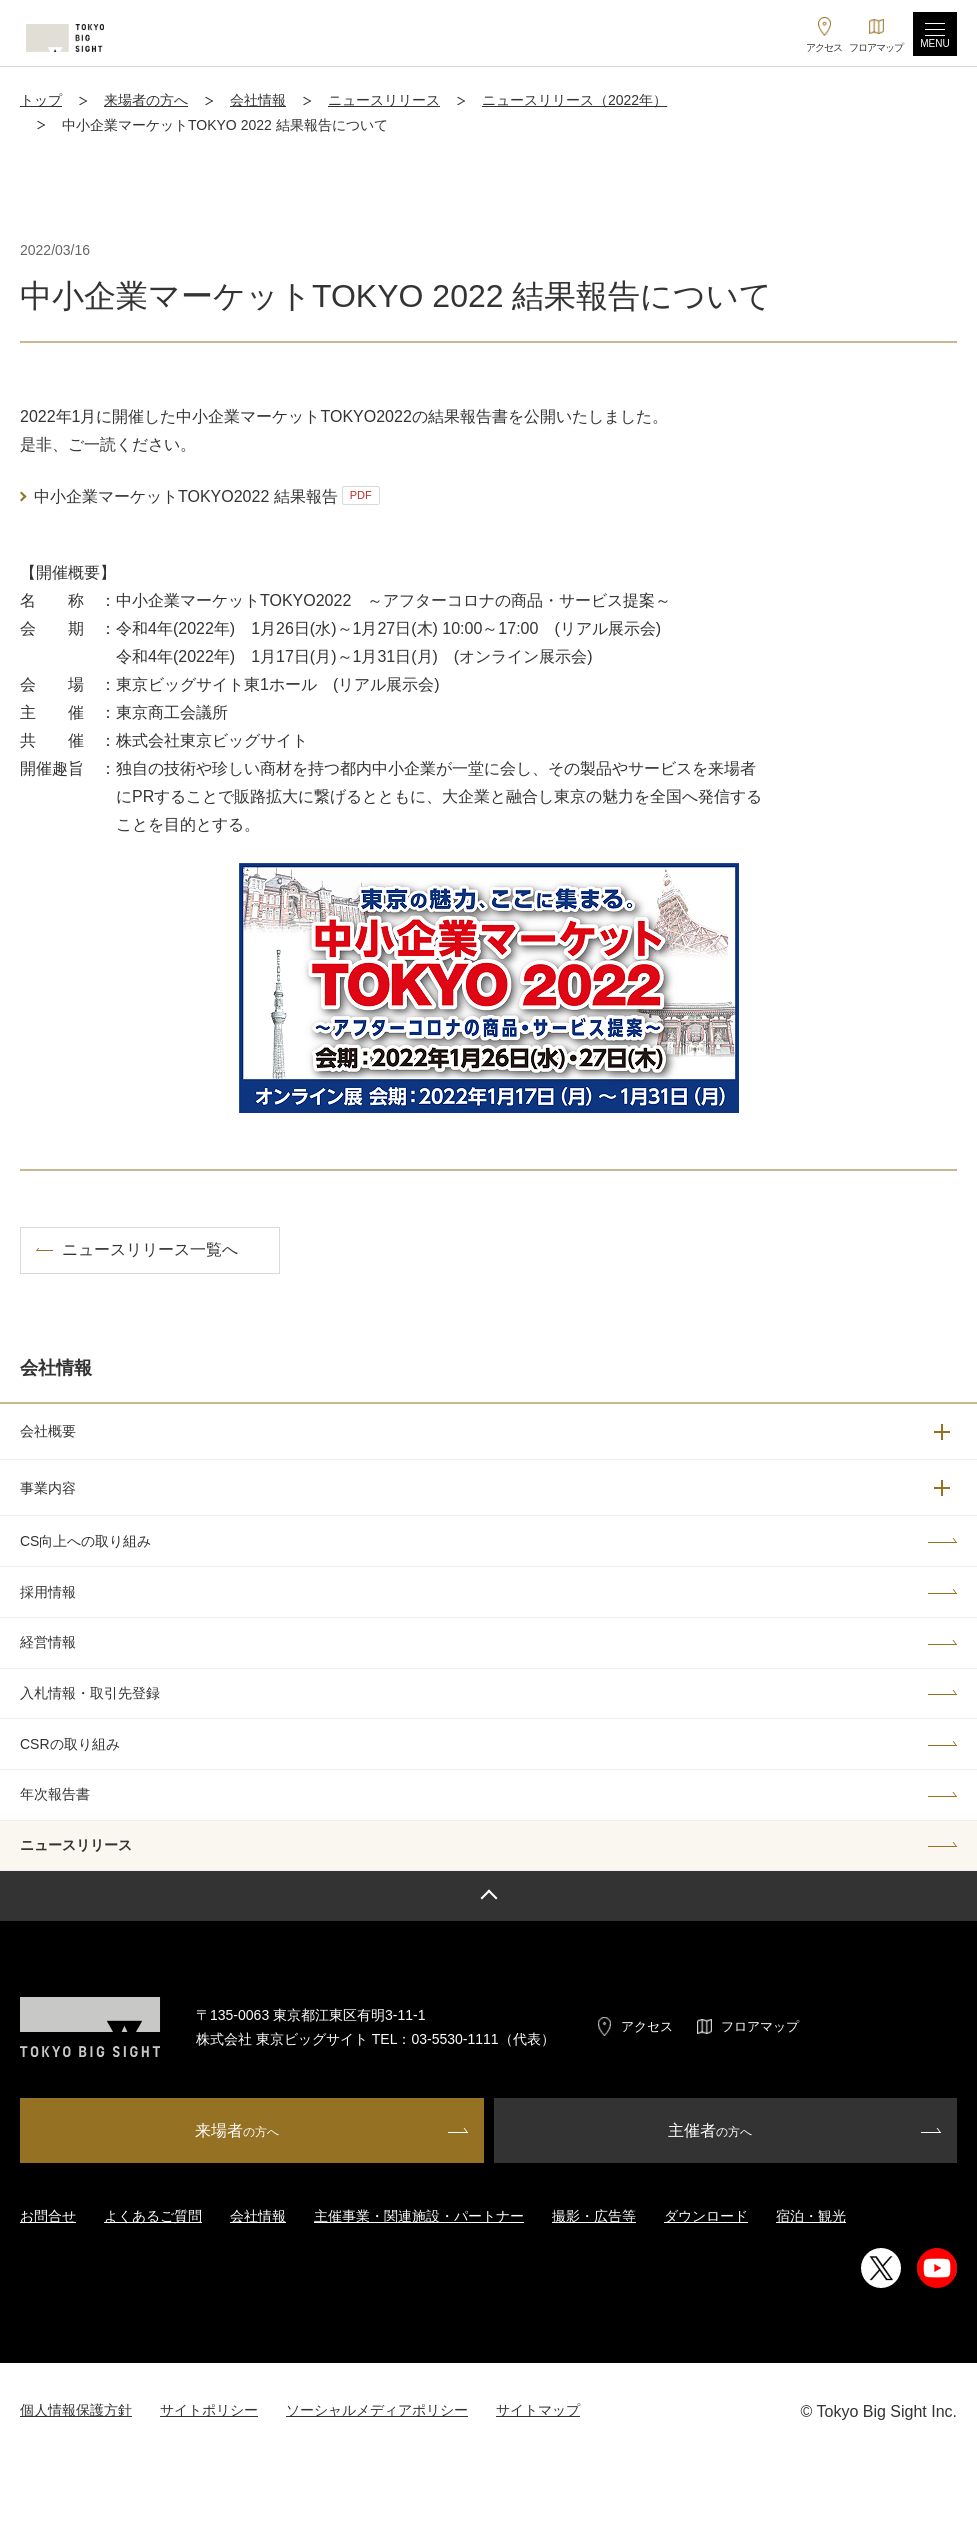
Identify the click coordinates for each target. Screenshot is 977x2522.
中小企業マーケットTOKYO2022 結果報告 (207, 495)
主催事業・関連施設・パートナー (419, 2216)
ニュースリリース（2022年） (574, 100)
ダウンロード (706, 2216)
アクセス (647, 2026)
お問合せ (48, 2216)
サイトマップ (538, 2410)
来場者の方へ (146, 100)
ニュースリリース (384, 100)
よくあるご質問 (153, 2216)
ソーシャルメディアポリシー (377, 2410)
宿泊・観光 (811, 2216)
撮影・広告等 (594, 2216)
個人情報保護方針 (76, 2410)
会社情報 (258, 100)
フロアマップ (760, 2026)
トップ (41, 100)
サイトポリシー (209, 2410)
